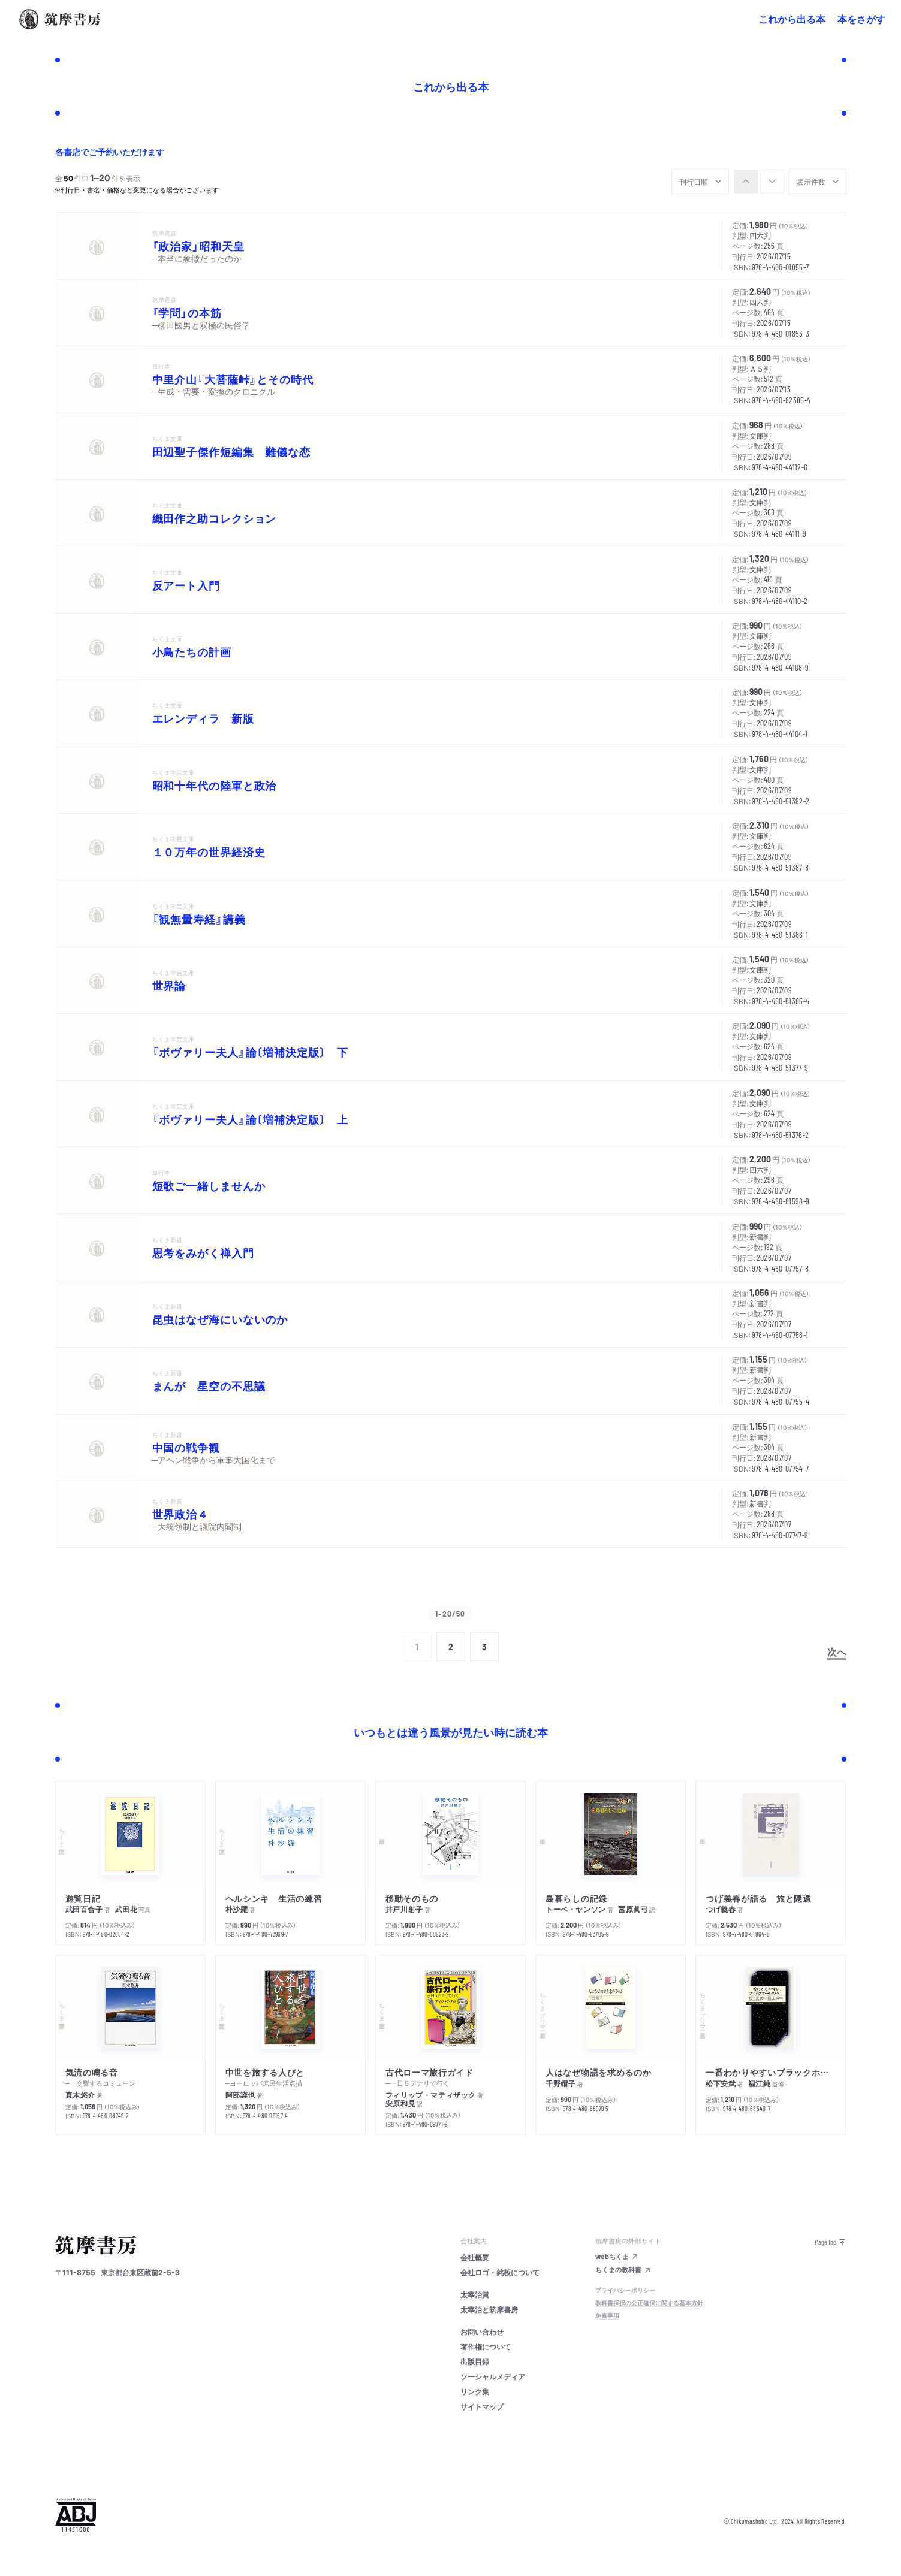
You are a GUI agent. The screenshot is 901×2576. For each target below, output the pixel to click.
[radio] (746, 182)
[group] (759, 181)
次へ (836, 1651)
